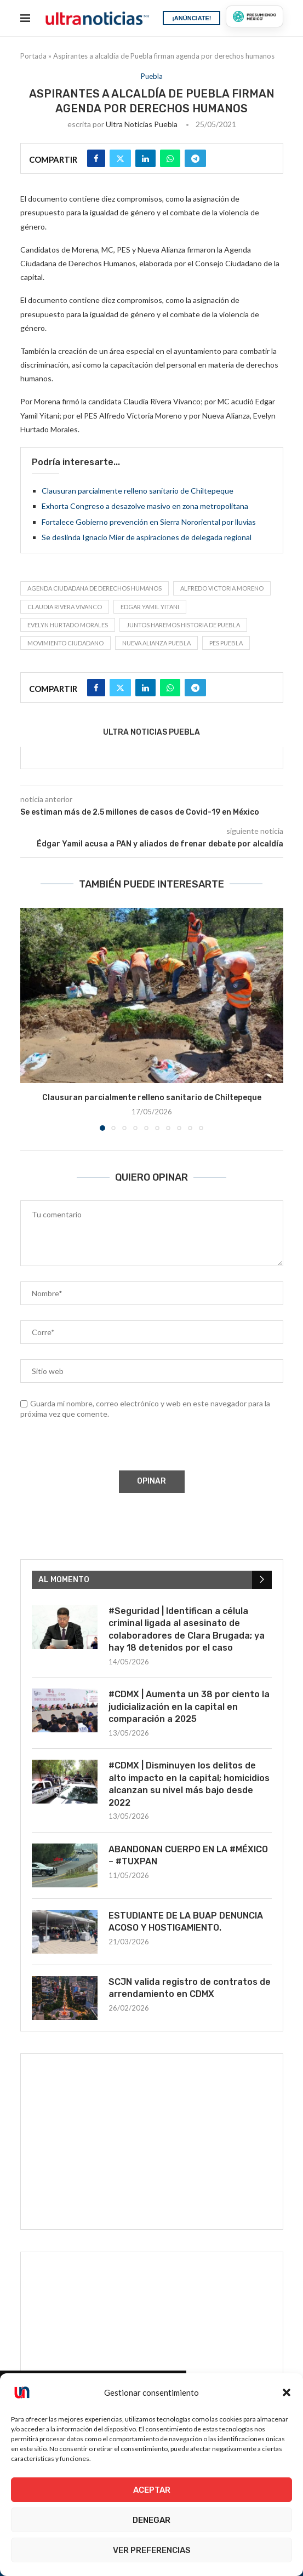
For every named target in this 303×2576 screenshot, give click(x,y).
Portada (33, 55)
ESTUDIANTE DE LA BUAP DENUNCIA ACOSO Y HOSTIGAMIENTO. (185, 1921)
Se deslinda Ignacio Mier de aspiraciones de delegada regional (146, 537)
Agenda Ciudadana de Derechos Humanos (94, 588)
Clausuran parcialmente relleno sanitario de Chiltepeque (137, 490)
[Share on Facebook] (96, 158)
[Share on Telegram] (195, 158)
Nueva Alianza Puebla (156, 642)
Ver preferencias (152, 2550)
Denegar (151, 2520)
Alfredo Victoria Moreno (222, 588)
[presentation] (103, 1447)
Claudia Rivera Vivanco (64, 606)
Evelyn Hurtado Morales (67, 624)
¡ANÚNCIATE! (191, 18)
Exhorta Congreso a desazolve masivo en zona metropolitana (145, 506)
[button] (286, 2392)
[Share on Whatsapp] (170, 158)
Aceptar (151, 2490)
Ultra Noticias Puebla (142, 124)
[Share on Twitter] (120, 158)
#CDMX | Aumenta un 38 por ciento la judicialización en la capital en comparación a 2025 (189, 1706)
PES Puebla (226, 642)
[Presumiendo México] (254, 16)
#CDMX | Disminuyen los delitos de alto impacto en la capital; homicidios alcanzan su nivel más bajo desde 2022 (189, 1783)
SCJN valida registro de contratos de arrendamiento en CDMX (189, 1988)
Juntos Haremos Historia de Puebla (183, 624)
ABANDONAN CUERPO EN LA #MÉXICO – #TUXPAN (188, 1855)
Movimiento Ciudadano (65, 642)
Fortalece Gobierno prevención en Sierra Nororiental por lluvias (149, 521)
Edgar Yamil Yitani (150, 606)
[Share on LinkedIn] (145, 158)
